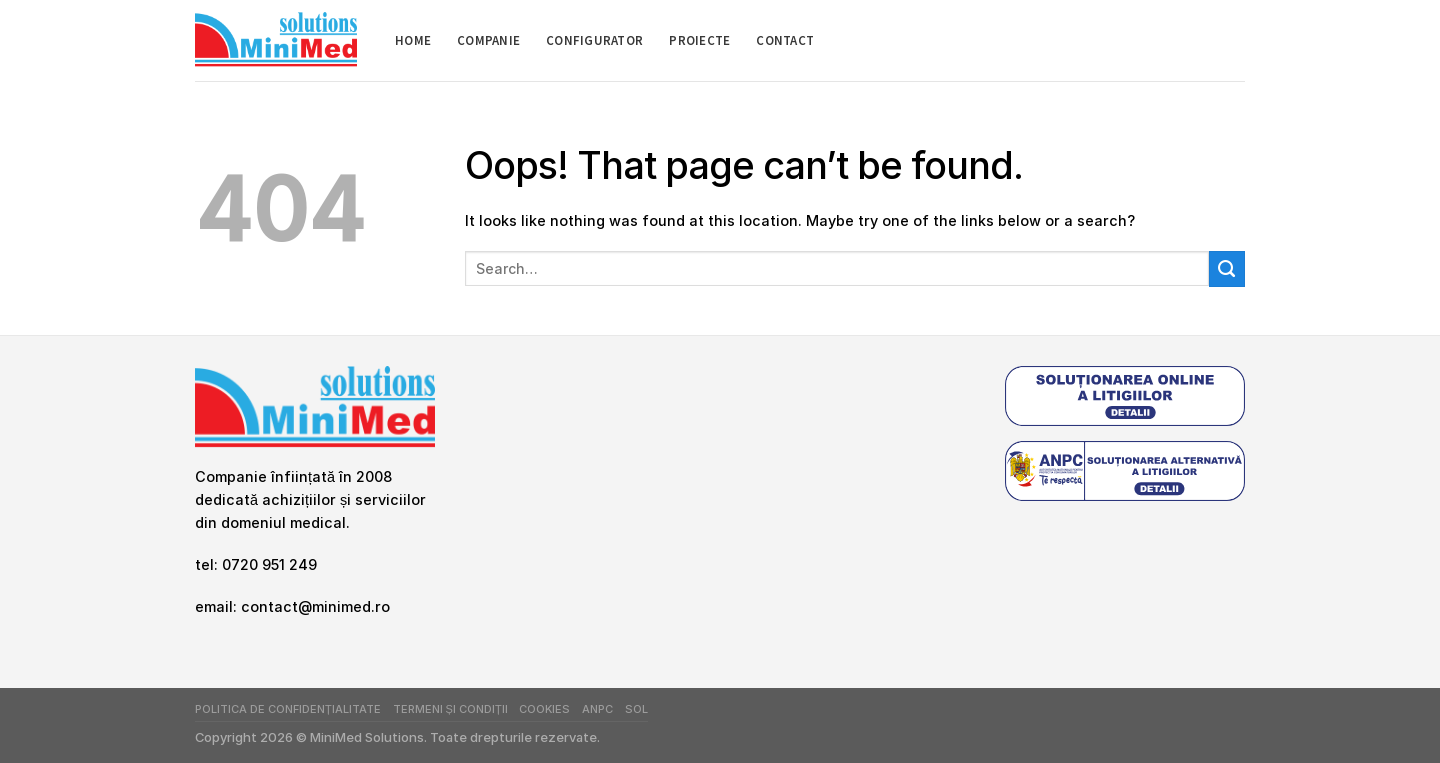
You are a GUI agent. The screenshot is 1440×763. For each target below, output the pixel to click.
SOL (636, 709)
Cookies (544, 709)
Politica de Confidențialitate (288, 709)
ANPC (597, 709)
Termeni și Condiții (450, 709)
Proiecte (699, 40)
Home (413, 40)
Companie (488, 40)
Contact (785, 40)
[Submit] (1227, 269)
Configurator (594, 40)
